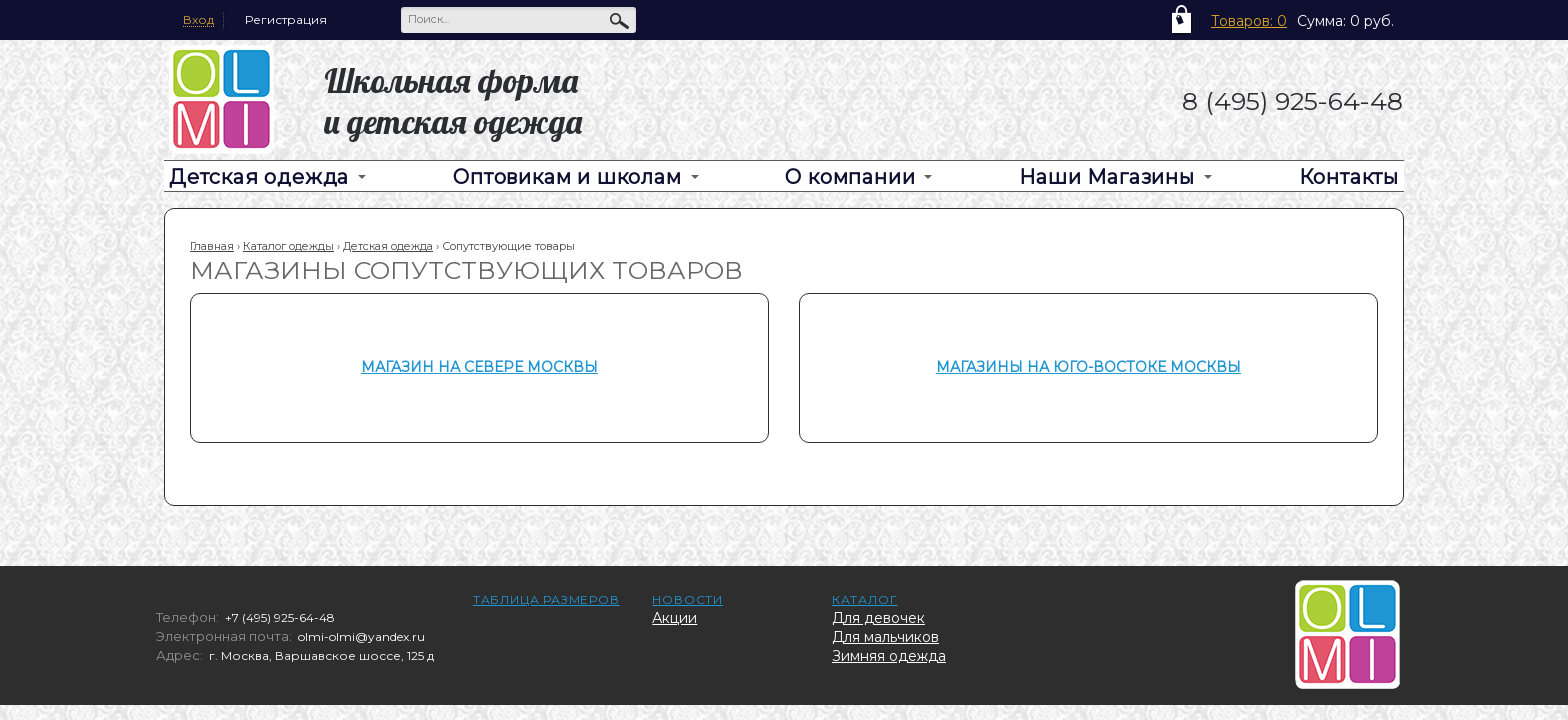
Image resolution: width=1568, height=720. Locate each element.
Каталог (865, 599)
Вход (198, 19)
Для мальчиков (885, 637)
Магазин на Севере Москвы (479, 367)
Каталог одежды (288, 246)
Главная (212, 246)
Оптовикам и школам (567, 177)
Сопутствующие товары (508, 246)
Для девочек (878, 618)
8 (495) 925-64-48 (1292, 101)
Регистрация (286, 19)
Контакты (1349, 177)
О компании (850, 177)
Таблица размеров (546, 599)
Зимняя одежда (889, 656)
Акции (674, 618)
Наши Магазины (1106, 177)
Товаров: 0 (1249, 21)
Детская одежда (259, 177)
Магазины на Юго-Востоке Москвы (1088, 367)
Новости (687, 599)
